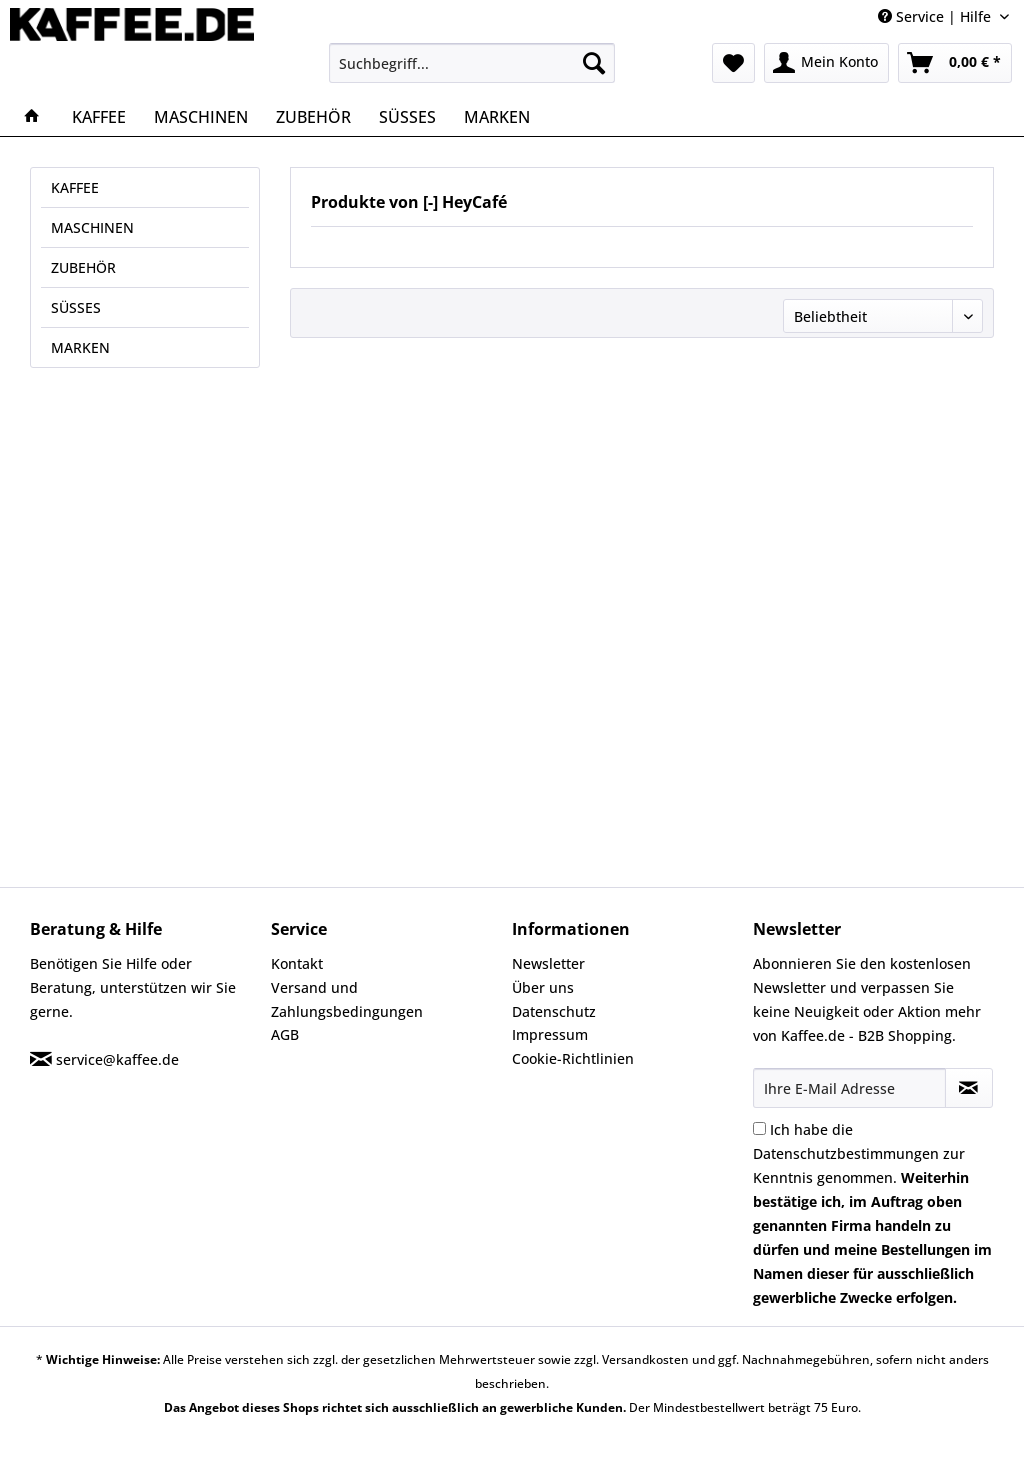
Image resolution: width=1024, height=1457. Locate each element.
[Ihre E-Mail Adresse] (849, 1088)
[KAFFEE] (99, 117)
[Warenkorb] (955, 63)
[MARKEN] (497, 117)
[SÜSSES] (407, 117)
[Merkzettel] (733, 63)
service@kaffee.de (117, 1059)
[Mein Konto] (826, 63)
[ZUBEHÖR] (313, 117)
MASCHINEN (92, 227)
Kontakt (297, 963)
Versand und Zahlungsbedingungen (347, 999)
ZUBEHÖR (83, 267)
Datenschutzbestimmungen (846, 1153)
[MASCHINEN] (201, 117)
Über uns (543, 987)
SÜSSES (76, 307)
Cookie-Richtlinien (573, 1058)
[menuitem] (472, 63)
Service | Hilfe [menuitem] (936, 16)
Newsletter (548, 963)
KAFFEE (75, 187)
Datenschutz (554, 1011)
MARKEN (80, 347)
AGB (285, 1034)
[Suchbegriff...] (472, 63)
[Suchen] (594, 63)
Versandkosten (645, 1359)
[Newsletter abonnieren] (969, 1088)
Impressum (550, 1034)
